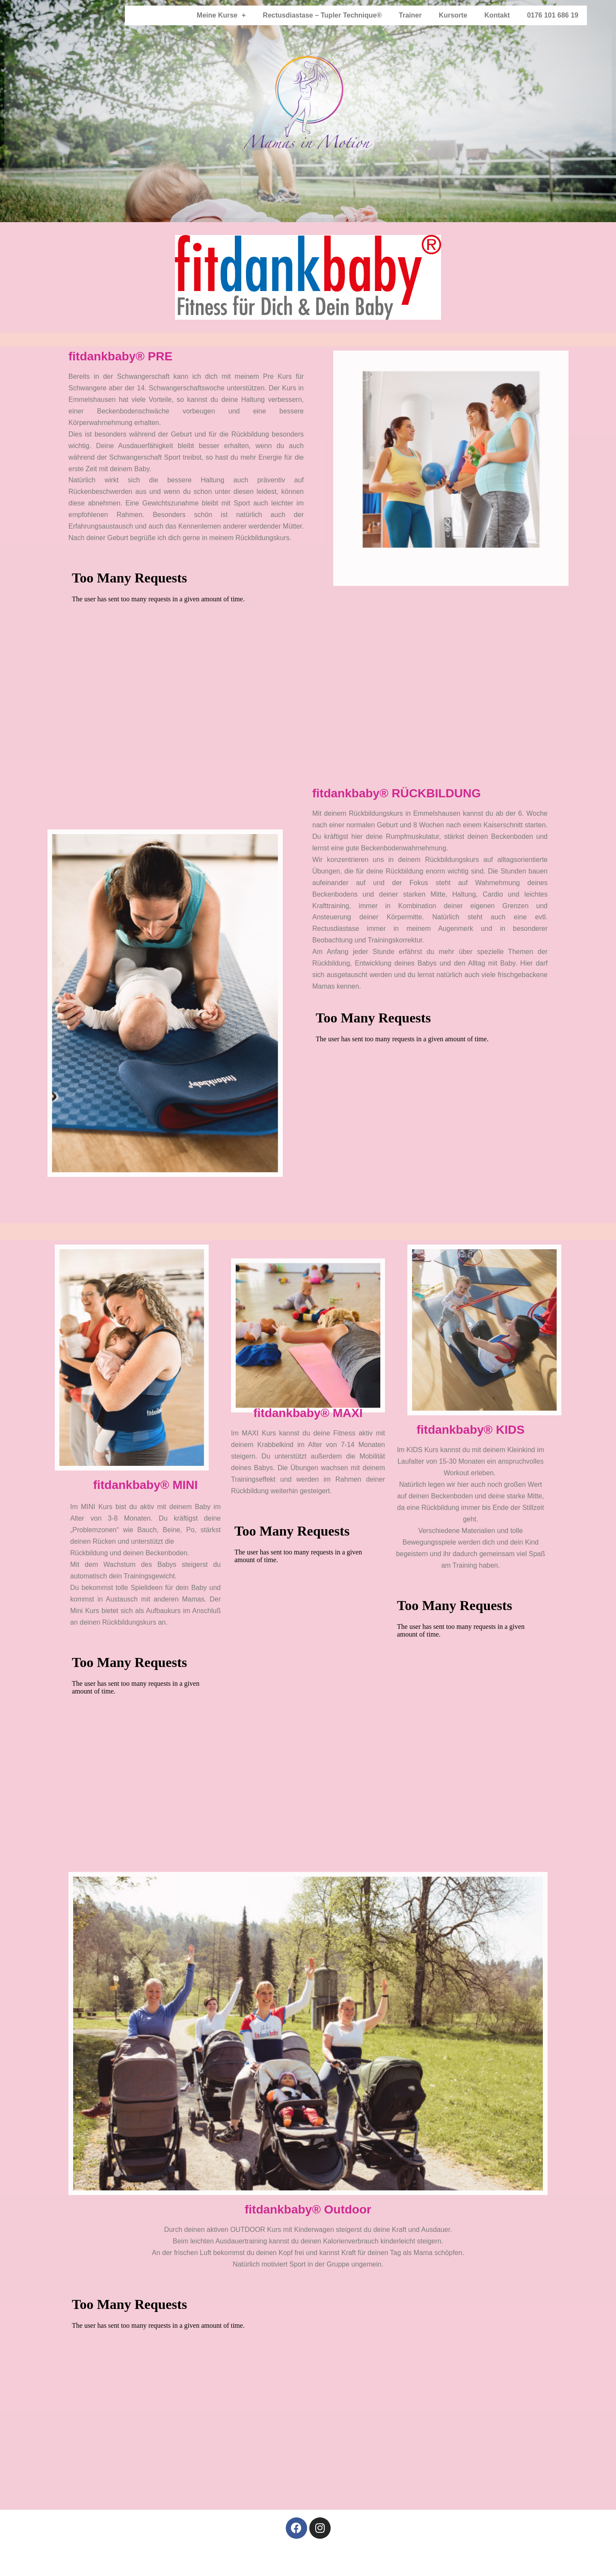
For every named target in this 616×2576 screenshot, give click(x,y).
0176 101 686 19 (552, 15)
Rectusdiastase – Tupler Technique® (322, 15)
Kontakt (497, 15)
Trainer (410, 15)
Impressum (254, 2561)
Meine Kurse (221, 15)
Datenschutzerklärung (313, 2561)
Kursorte (453, 15)
